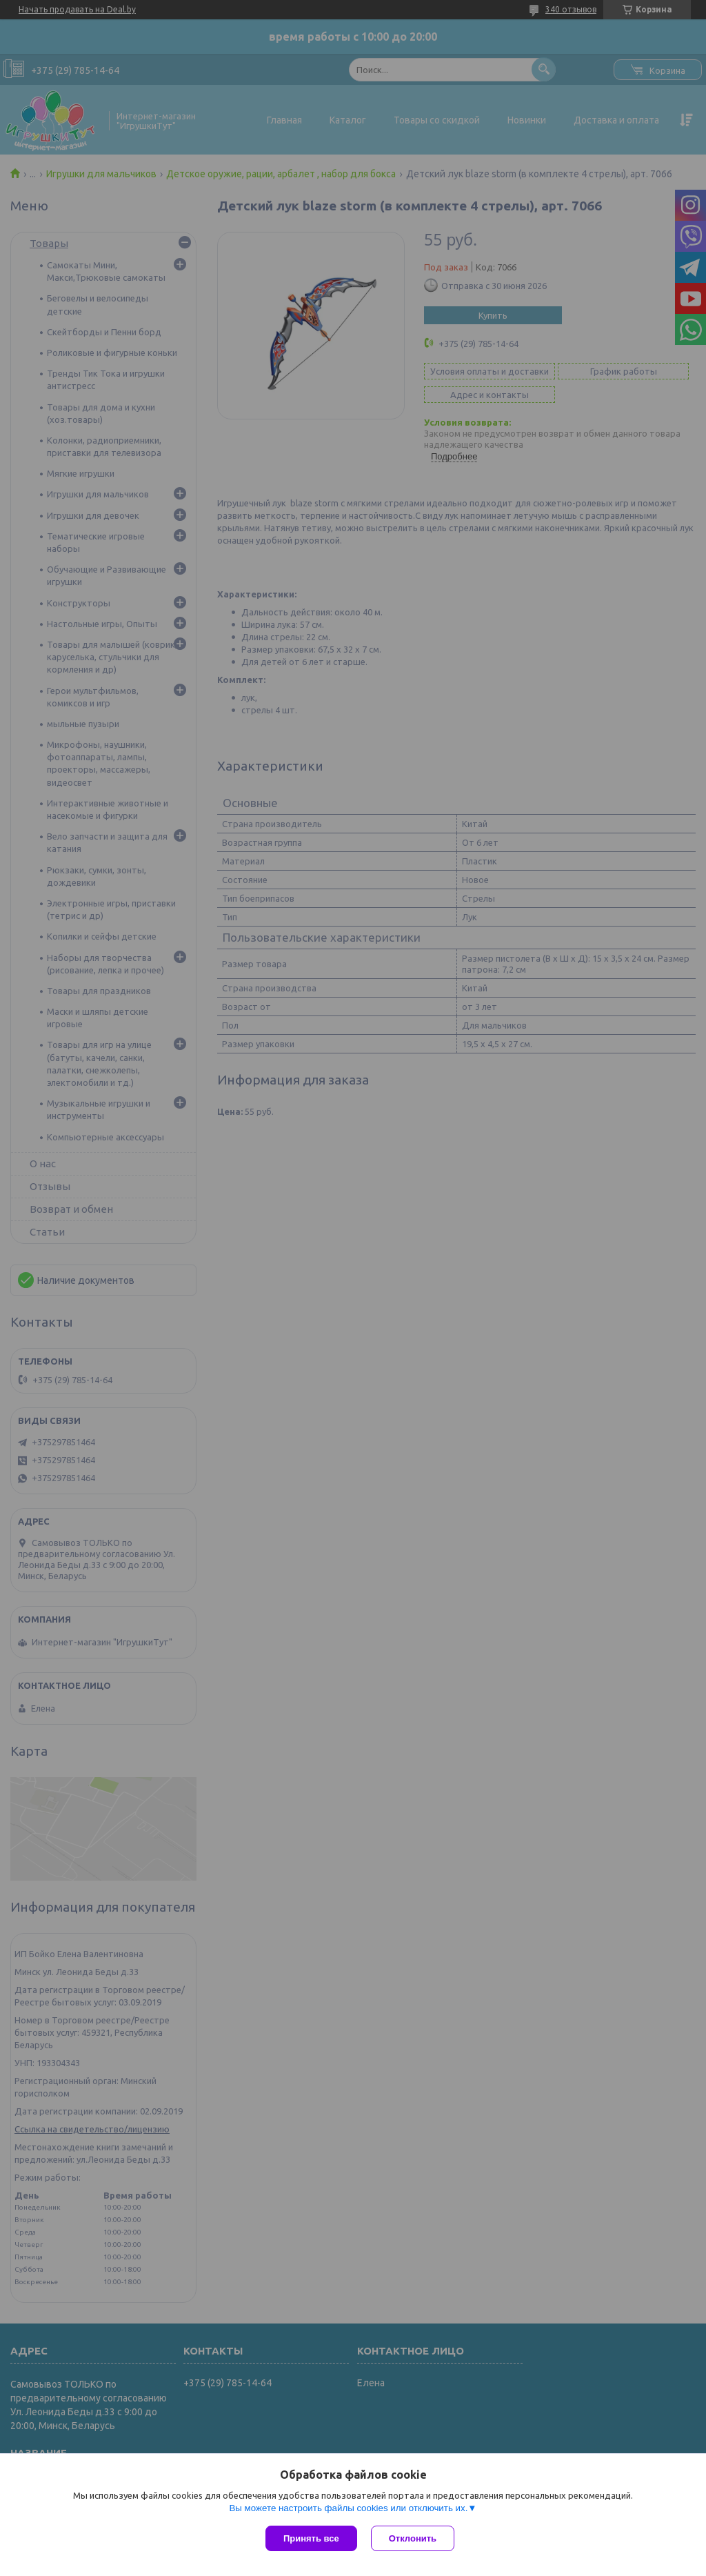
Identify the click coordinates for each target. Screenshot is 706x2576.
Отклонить (412, 2538)
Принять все (311, 2538)
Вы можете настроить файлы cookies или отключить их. (348, 2508)
